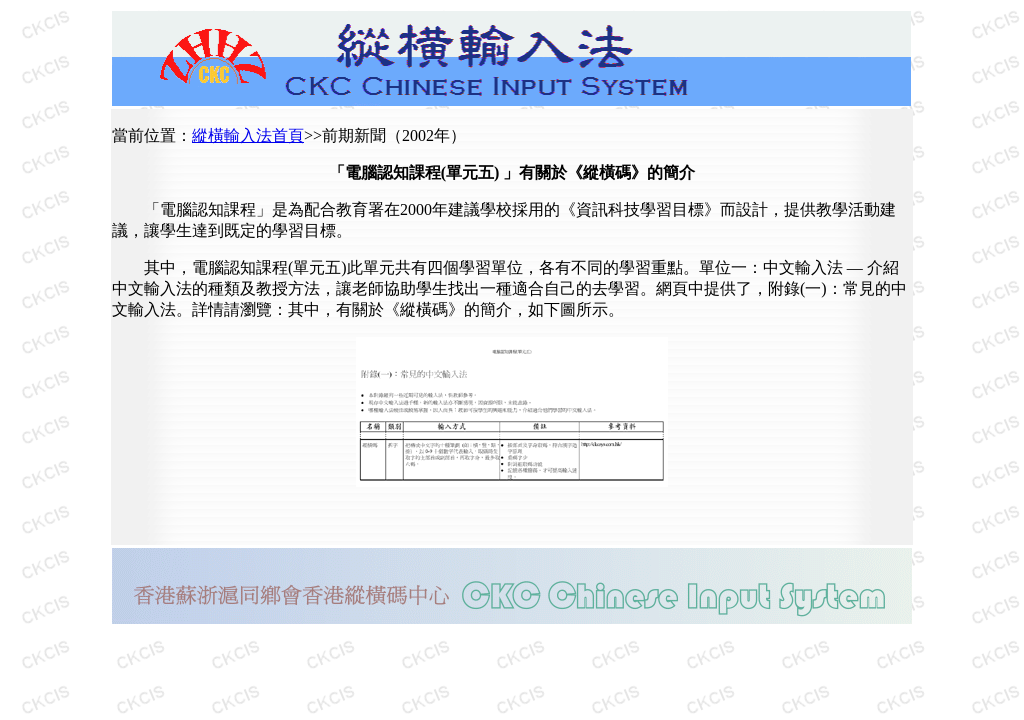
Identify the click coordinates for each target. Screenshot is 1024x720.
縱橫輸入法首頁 (248, 135)
